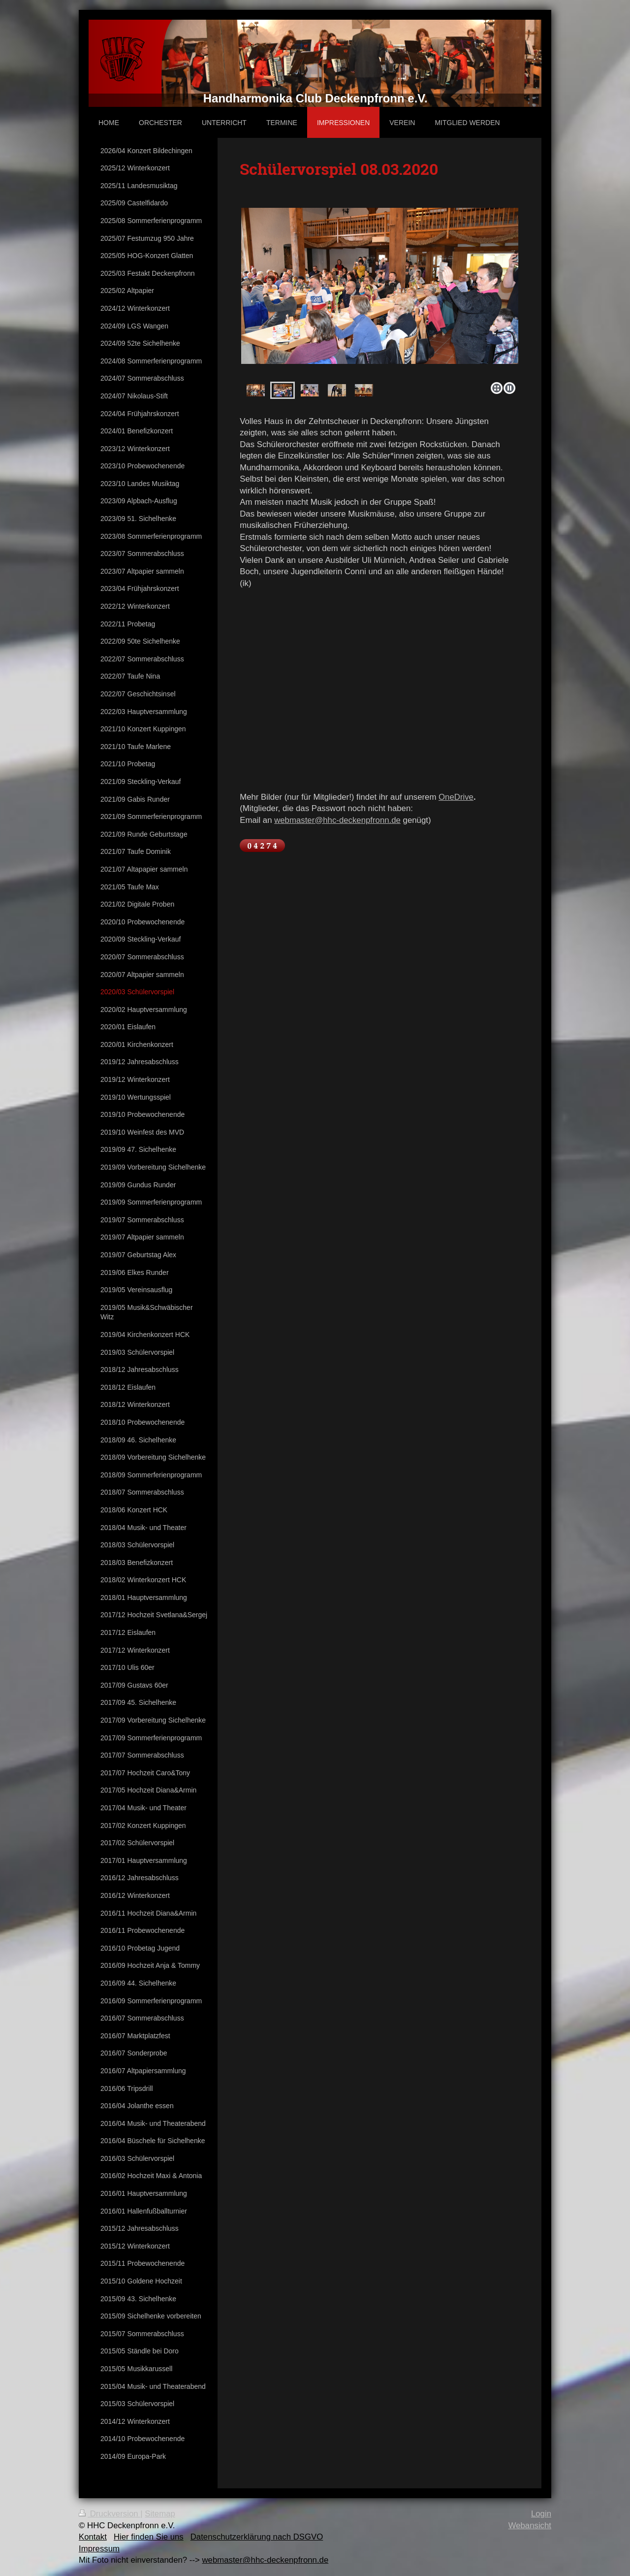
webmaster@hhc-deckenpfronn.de (337, 820)
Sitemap (160, 2513)
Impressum (99, 2548)
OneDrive (456, 797)
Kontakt (93, 2537)
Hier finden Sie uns (149, 2537)
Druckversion (109, 2513)
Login (541, 2513)
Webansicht (529, 2525)
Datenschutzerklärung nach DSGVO (256, 2537)
